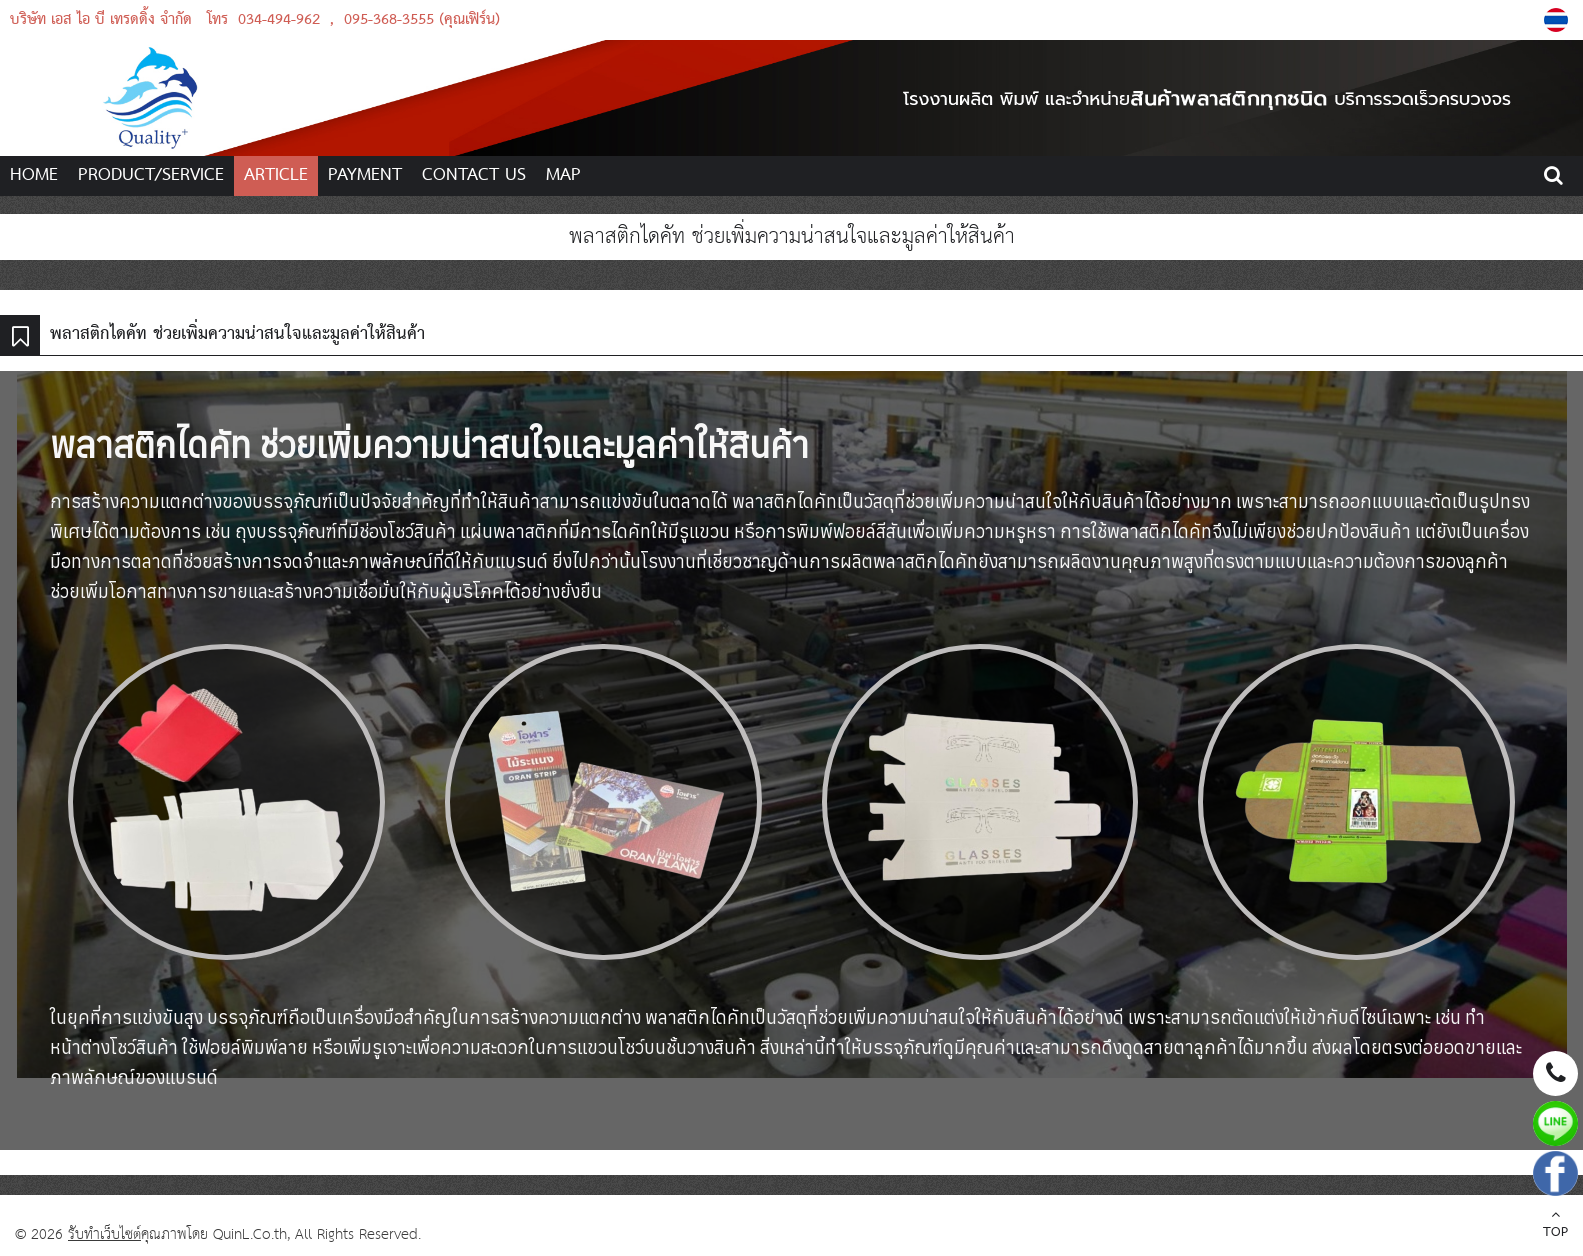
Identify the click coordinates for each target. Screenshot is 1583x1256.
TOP (1555, 1226)
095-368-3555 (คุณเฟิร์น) (422, 20)
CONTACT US (474, 175)
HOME (34, 175)
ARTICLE (276, 175)
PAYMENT (365, 175)
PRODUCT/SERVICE (151, 175)
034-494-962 (279, 20)
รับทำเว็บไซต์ (104, 1234)
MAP (563, 175)
